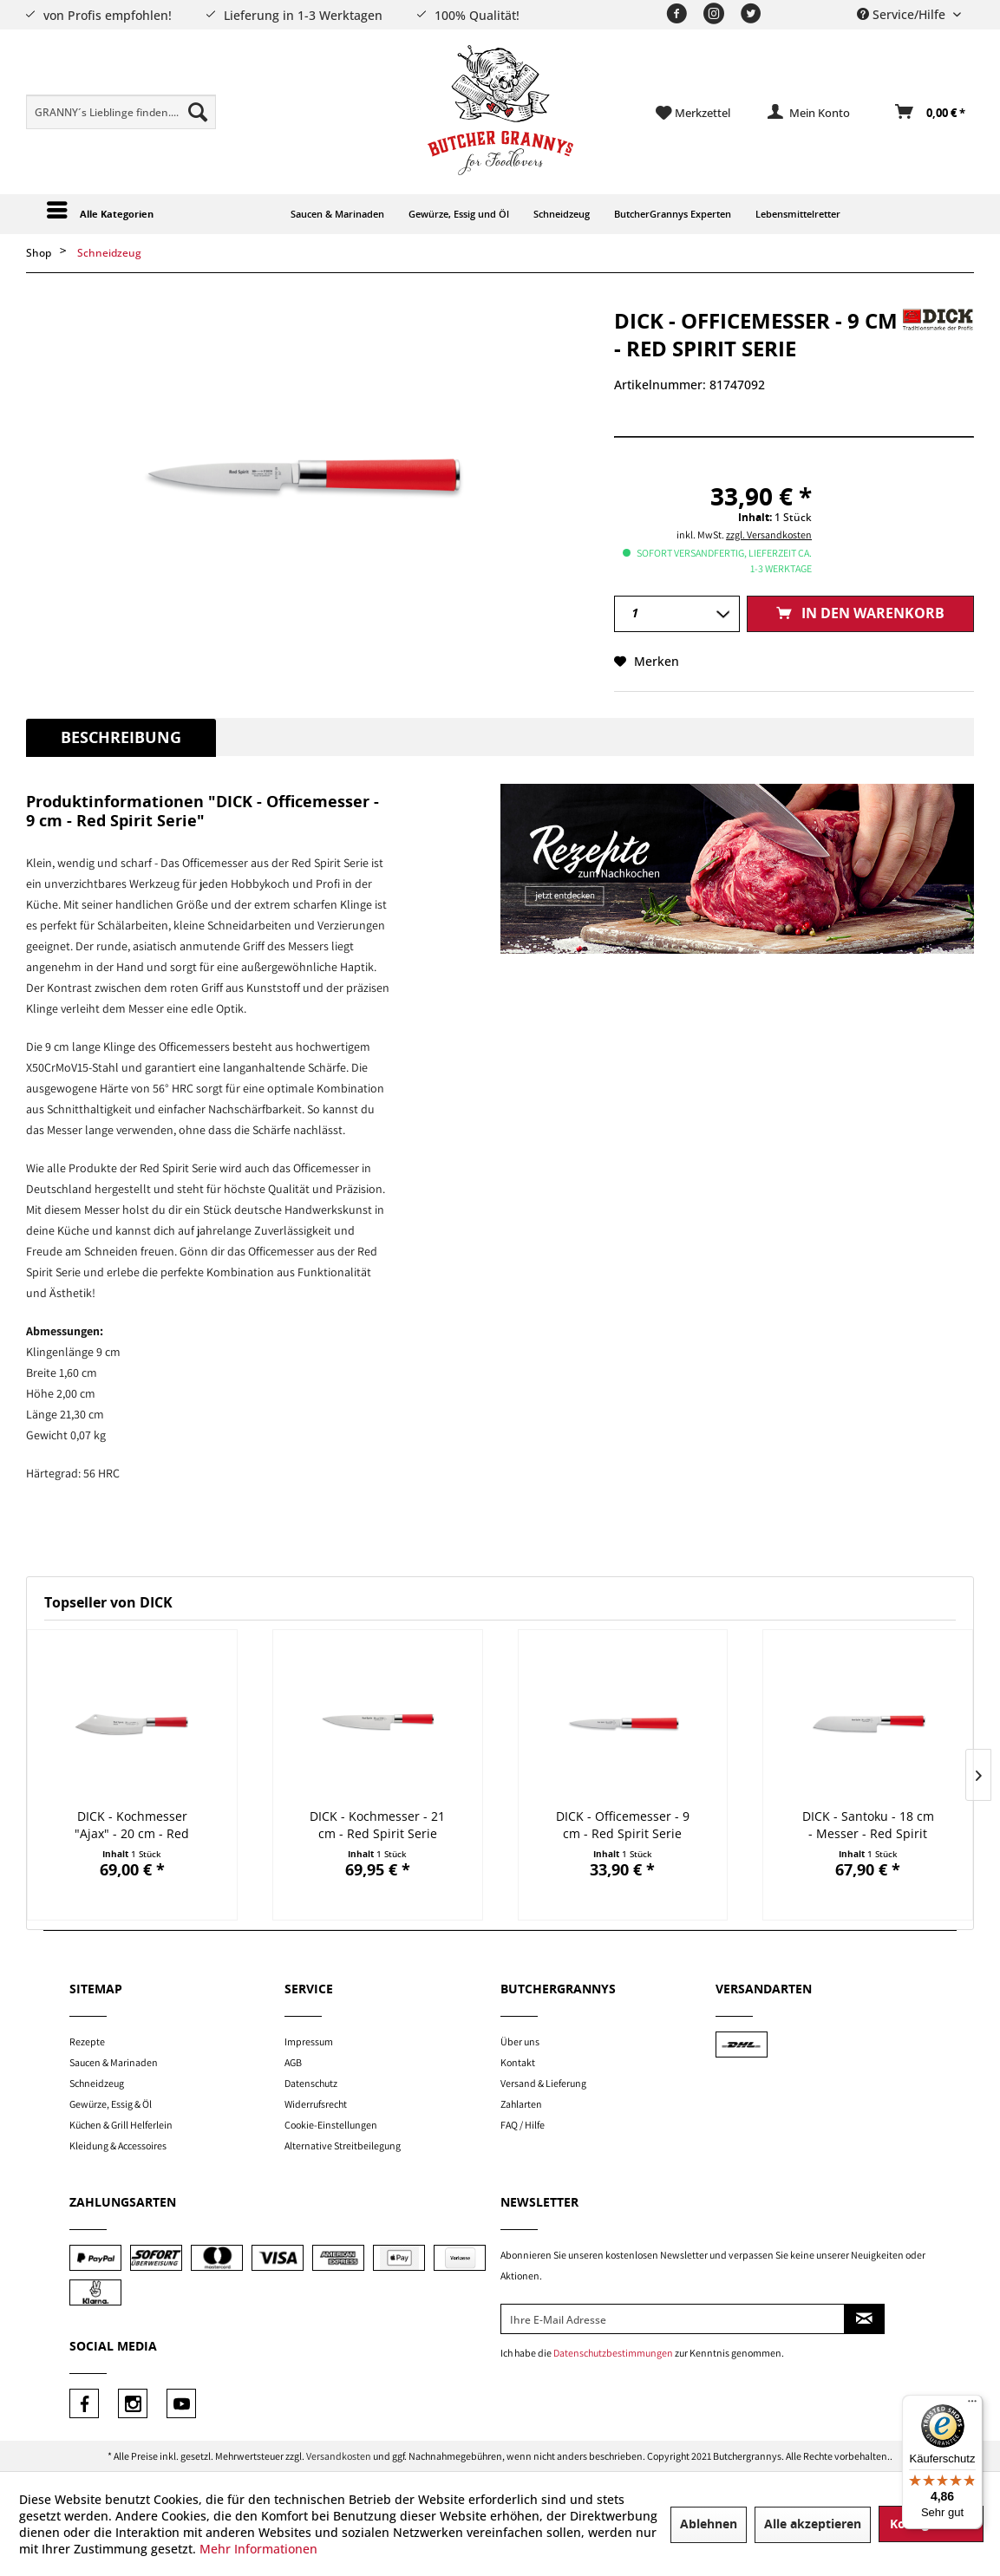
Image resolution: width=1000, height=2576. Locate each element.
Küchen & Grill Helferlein (121, 2124)
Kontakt (517, 2062)
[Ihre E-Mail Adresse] (672, 2319)
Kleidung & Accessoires (118, 2145)
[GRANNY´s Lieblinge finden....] (121, 112)
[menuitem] (121, 112)
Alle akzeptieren (812, 2524)
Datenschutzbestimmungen (613, 2352)
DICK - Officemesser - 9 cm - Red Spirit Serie (623, 1825)
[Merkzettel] (693, 113)
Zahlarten (521, 2103)
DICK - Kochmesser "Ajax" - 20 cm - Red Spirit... (132, 1825)
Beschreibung (121, 737)
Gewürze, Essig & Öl (110, 2103)
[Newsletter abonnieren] (864, 2319)
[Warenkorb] (931, 112)
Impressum (308, 2041)
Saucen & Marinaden (113, 2062)
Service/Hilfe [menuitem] (903, 14)
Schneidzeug (96, 2083)
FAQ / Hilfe (522, 2124)
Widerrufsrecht (315, 2103)
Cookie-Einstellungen (330, 2124)
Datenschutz (310, 2083)
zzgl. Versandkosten (769, 534)
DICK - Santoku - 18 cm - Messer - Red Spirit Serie (868, 1825)
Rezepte (87, 2041)
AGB (293, 2062)
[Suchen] (198, 112)
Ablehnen (708, 2524)
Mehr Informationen (258, 2548)
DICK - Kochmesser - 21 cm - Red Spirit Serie (377, 1825)
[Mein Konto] (809, 112)
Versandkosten (338, 2455)
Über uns (519, 2041)
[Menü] (972, 2405)
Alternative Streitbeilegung (342, 2145)
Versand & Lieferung (543, 2083)
